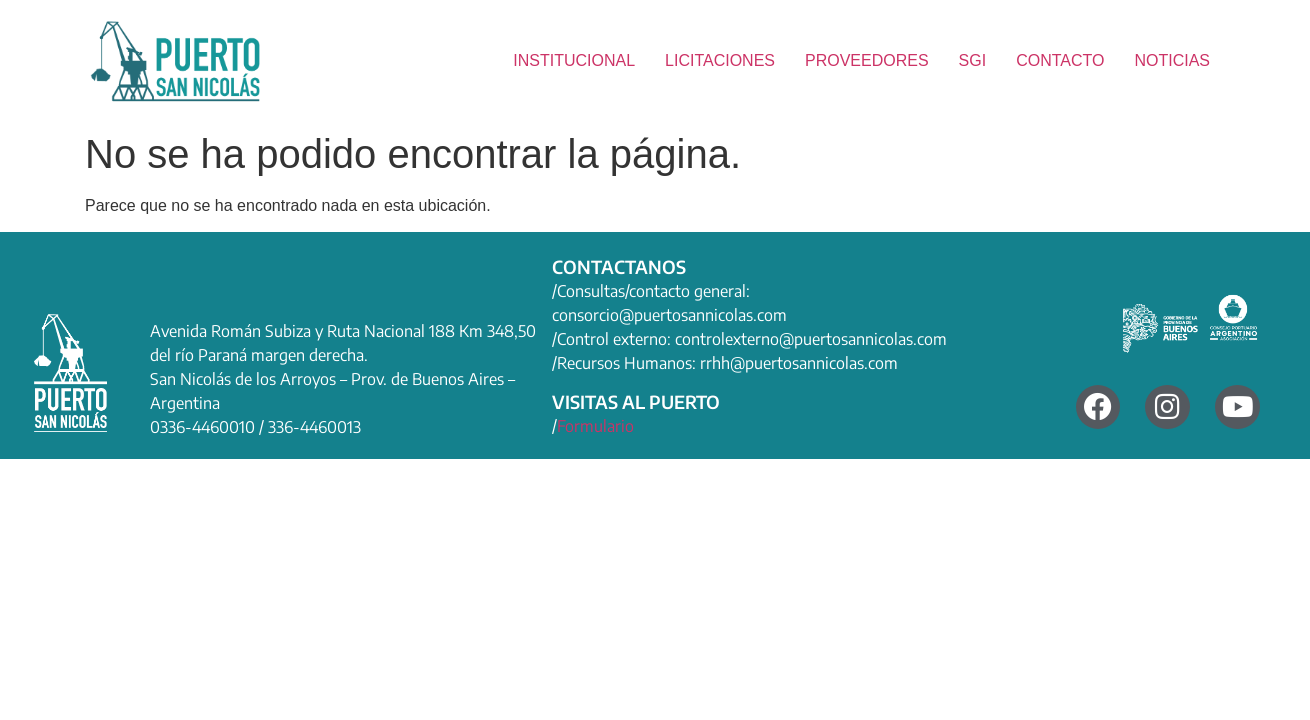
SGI (973, 60)
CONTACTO (1060, 60)
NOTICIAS (1172, 60)
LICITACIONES (720, 60)
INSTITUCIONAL (574, 60)
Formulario (595, 426)
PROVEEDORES (867, 60)
